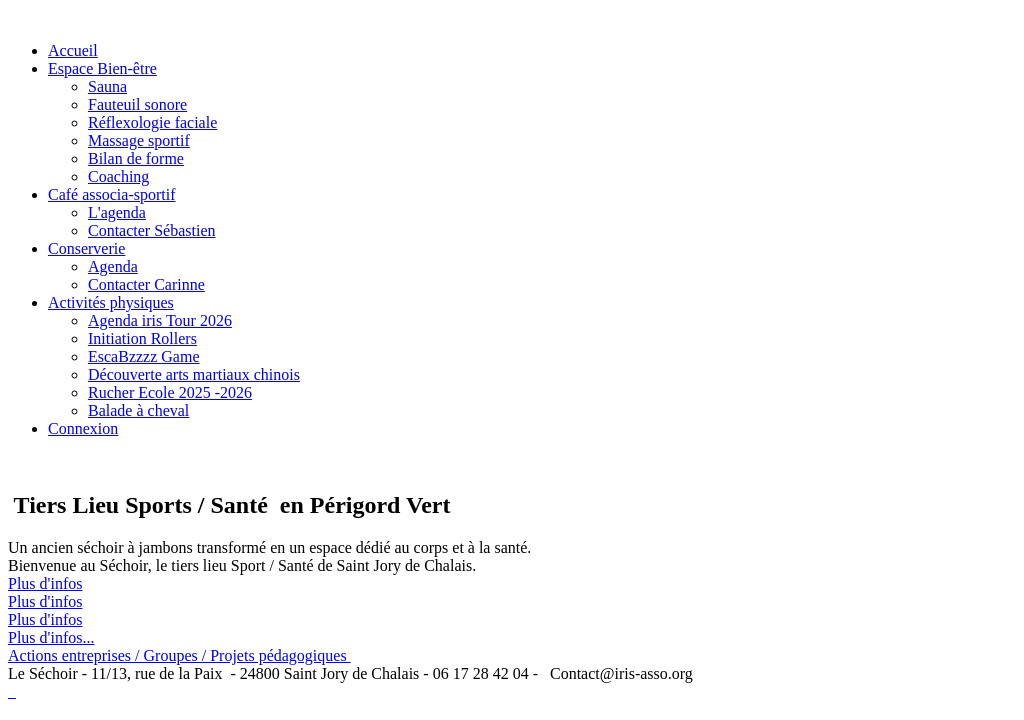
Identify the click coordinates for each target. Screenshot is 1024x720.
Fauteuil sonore (137, 104)
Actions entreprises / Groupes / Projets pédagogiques (179, 655)
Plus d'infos (45, 583)
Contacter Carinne (146, 284)
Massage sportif (139, 140)
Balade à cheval (138, 410)
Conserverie (86, 248)
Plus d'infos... (51, 637)
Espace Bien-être (102, 68)
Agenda (113, 266)
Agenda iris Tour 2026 (160, 320)
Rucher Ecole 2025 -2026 (170, 392)
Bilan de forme (136, 158)
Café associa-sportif (112, 194)
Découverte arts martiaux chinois (194, 374)
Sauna (107, 86)
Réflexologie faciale (152, 122)
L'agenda (117, 212)
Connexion (83, 428)
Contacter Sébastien (152, 230)
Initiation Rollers (142, 338)
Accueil (73, 50)
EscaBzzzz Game (143, 356)
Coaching (118, 176)
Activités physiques (111, 302)
